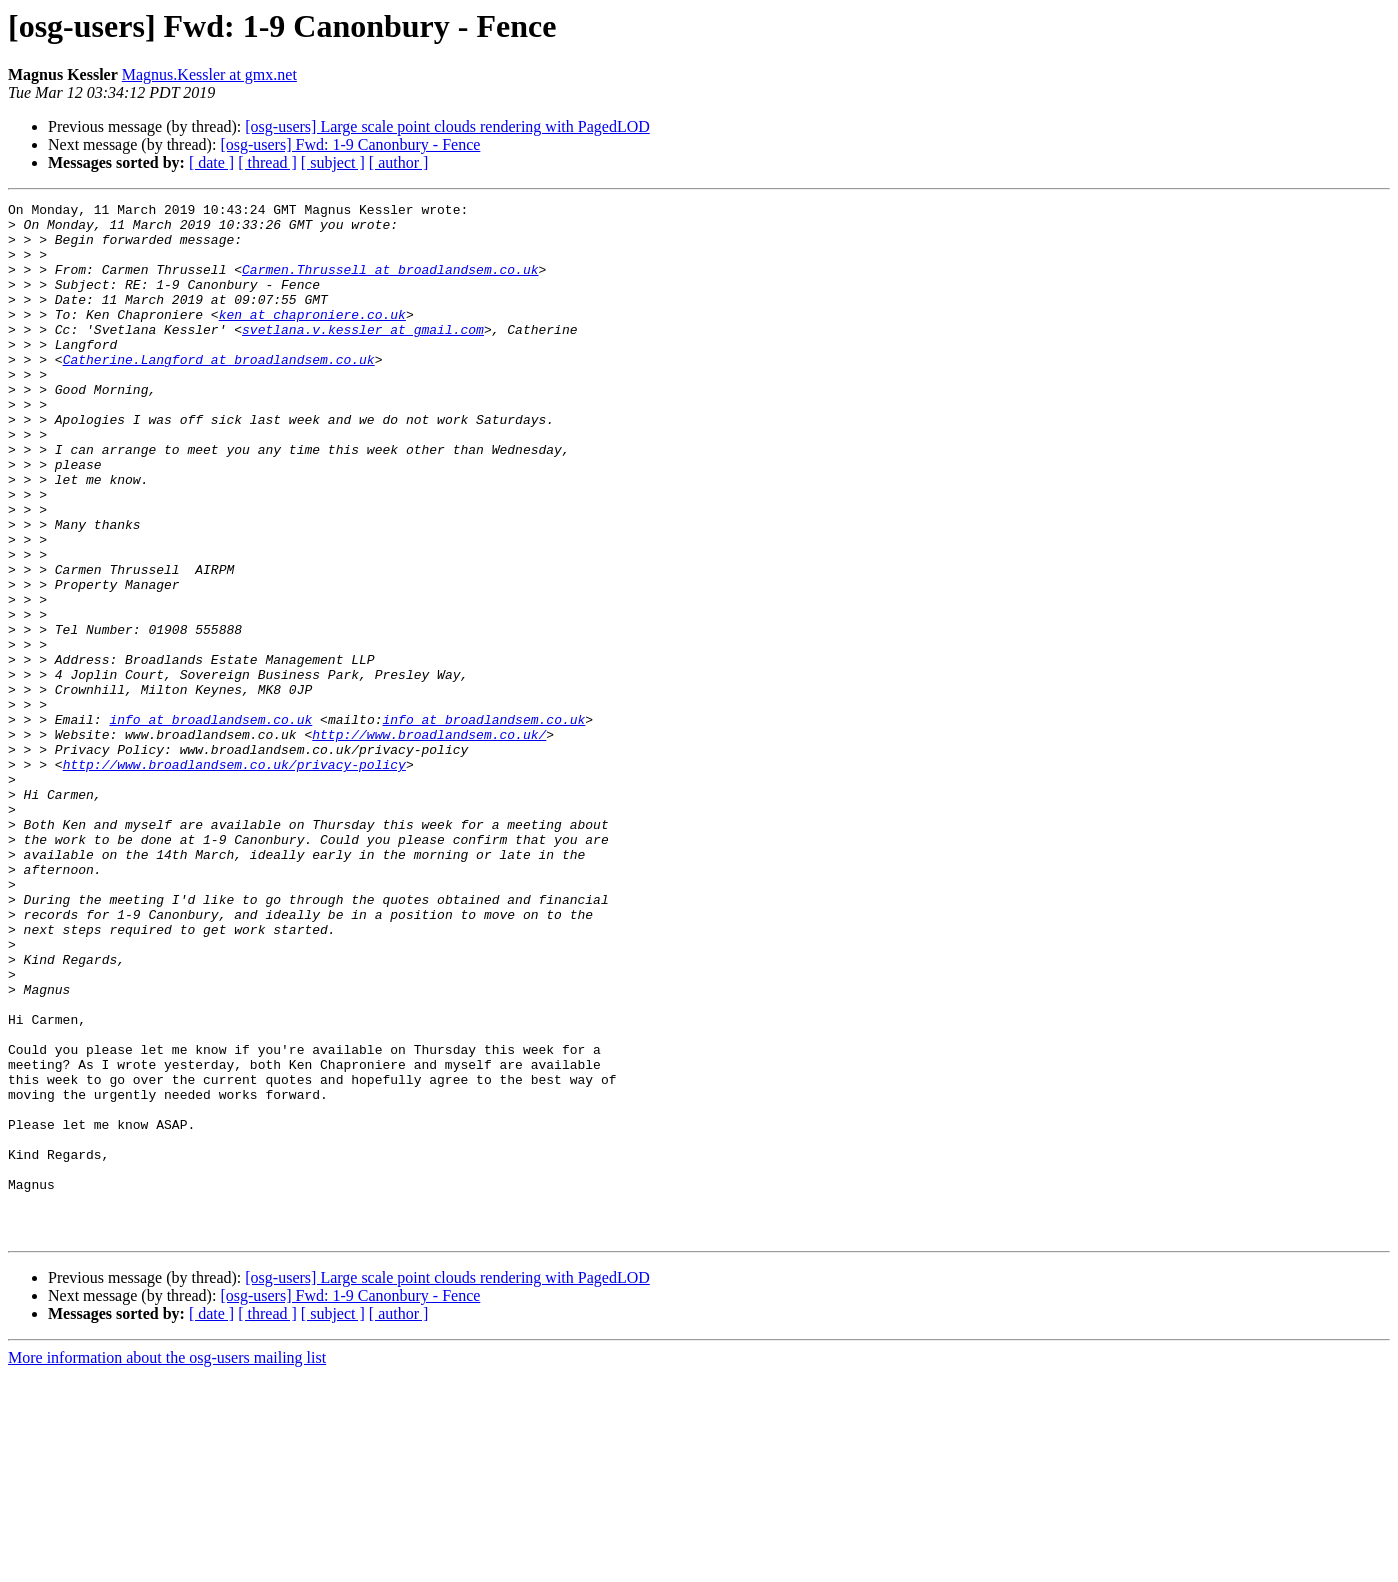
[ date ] (211, 162)
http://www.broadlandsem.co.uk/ (429, 842)
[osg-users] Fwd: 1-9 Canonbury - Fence (350, 144)
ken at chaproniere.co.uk (312, 338)
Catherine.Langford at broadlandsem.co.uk (219, 392)
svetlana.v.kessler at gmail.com (363, 356)
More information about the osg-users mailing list (167, 1564)
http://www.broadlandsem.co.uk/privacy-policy (234, 878)
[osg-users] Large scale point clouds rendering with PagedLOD (447, 126)
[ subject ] (333, 162)
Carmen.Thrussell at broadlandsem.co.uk (390, 284)
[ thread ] (267, 162)
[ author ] (399, 162)
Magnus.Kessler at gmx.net (209, 74)
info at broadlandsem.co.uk (210, 824)
